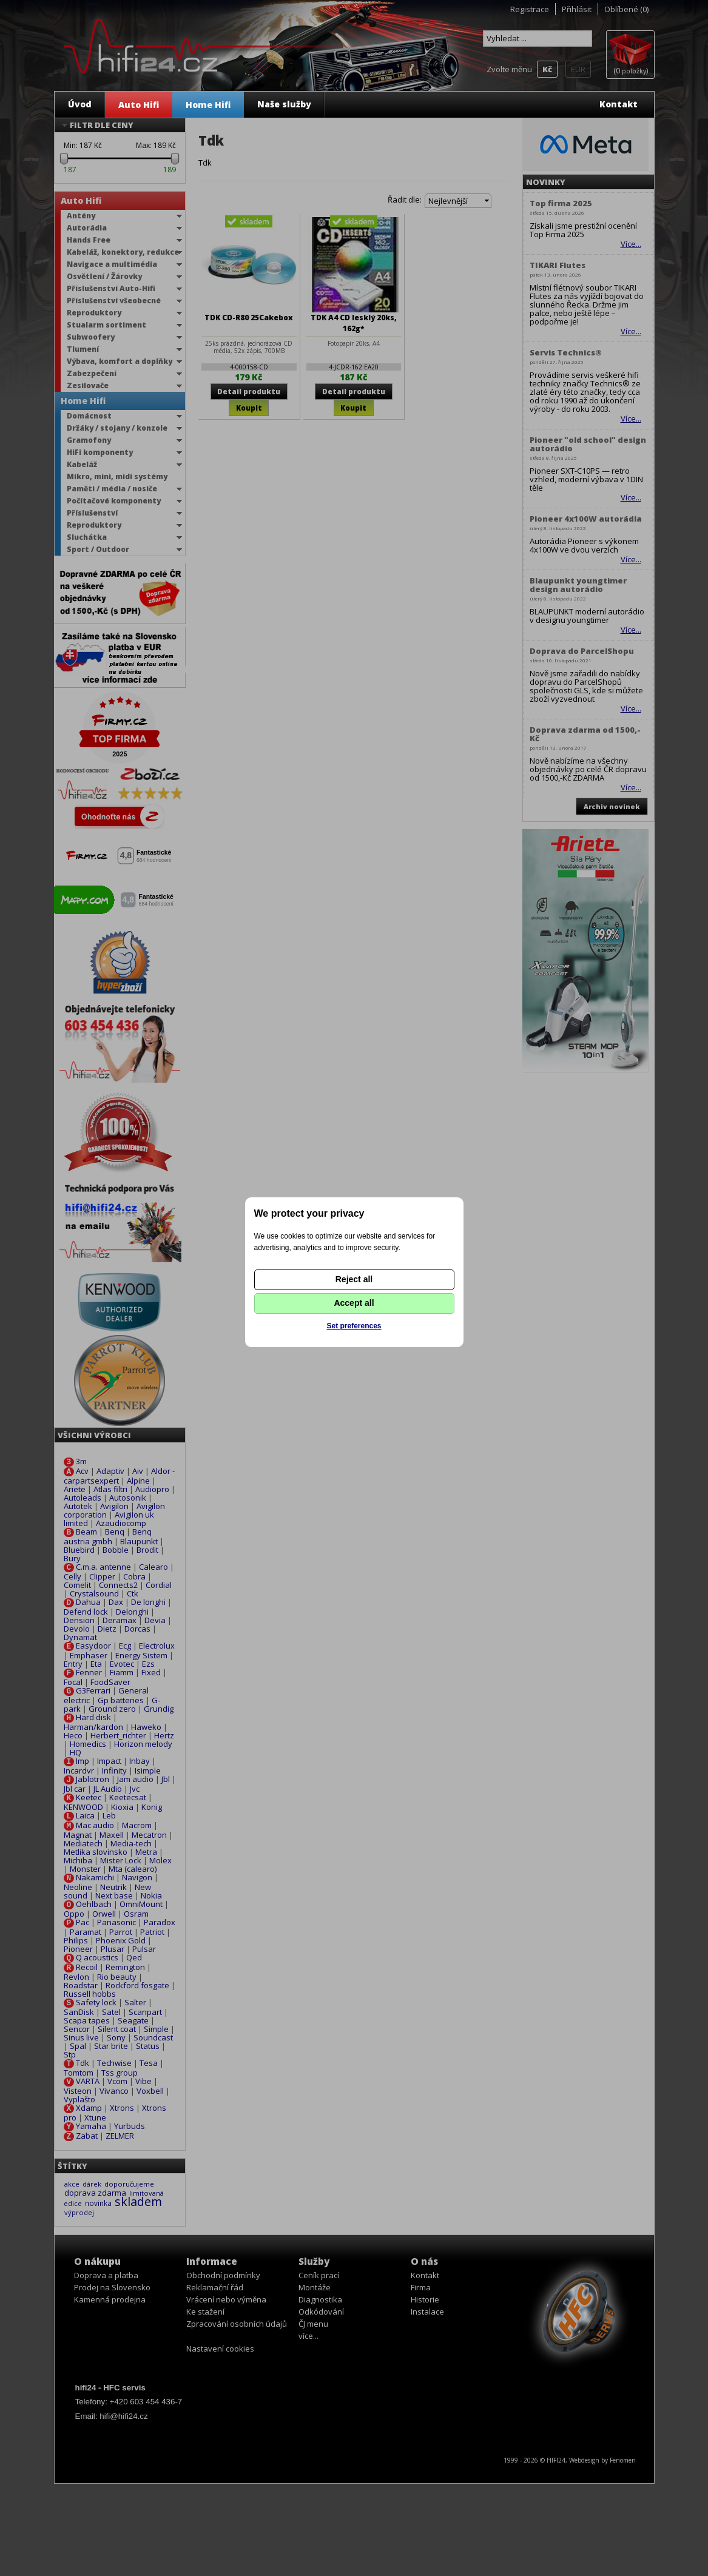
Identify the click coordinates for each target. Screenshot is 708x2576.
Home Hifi (208, 104)
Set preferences (353, 1326)
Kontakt (618, 104)
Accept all (354, 1303)
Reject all (354, 1279)
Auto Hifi (138, 104)
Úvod (80, 104)
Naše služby (284, 104)
